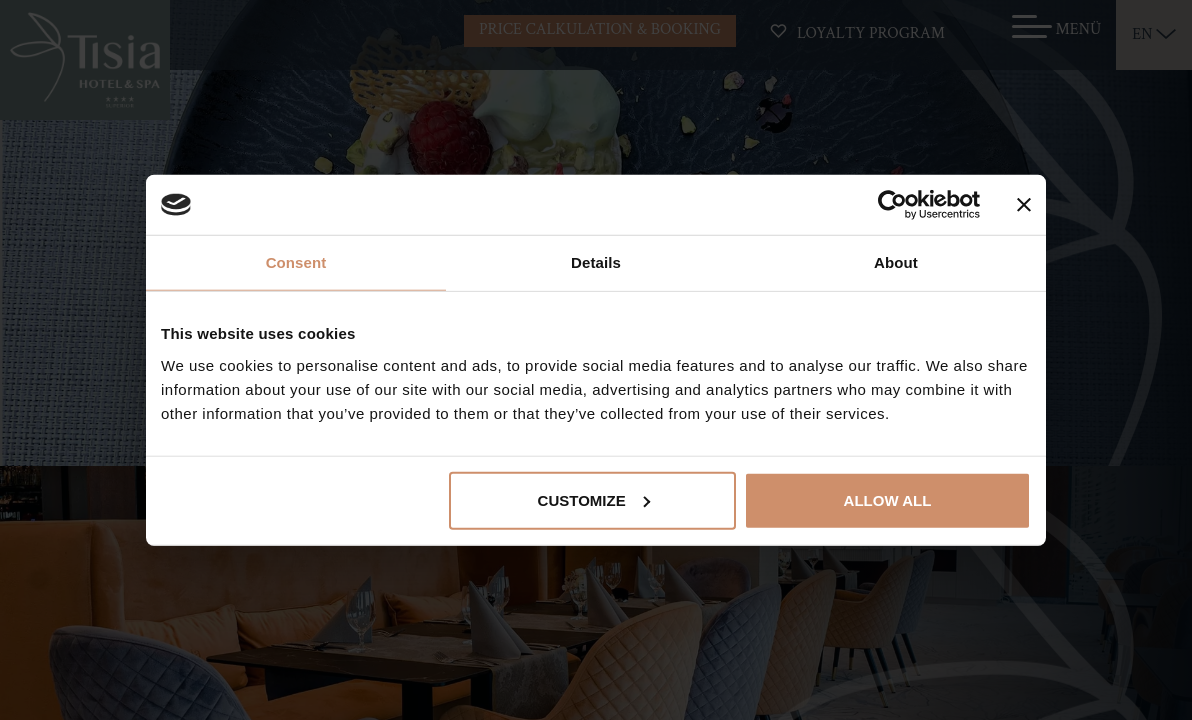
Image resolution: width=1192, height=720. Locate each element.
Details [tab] (596, 262)
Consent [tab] (296, 262)
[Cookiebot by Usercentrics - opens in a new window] (892, 205)
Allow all (888, 499)
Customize (594, 499)
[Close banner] (1024, 205)
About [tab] (896, 262)
